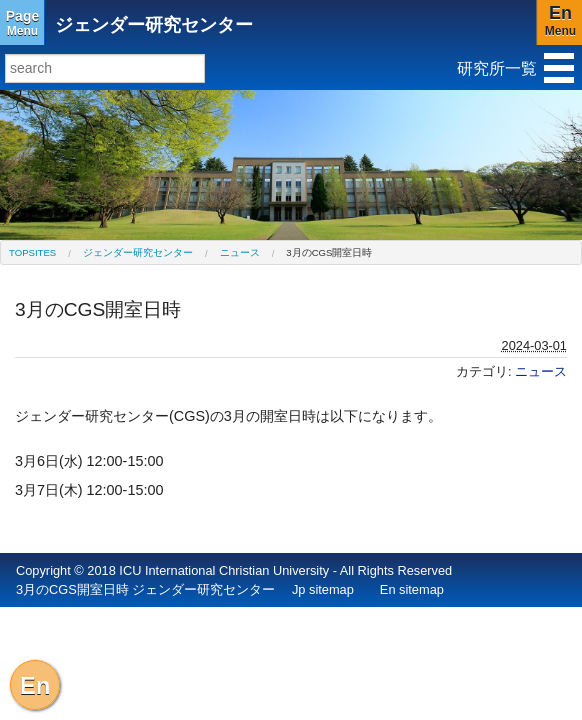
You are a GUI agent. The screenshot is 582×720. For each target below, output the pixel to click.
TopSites (32, 252)
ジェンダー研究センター (154, 25)
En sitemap (412, 589)
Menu (22, 23)
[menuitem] (32, 252)
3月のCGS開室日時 (329, 252)
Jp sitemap (323, 589)
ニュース (240, 252)
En (35, 685)
